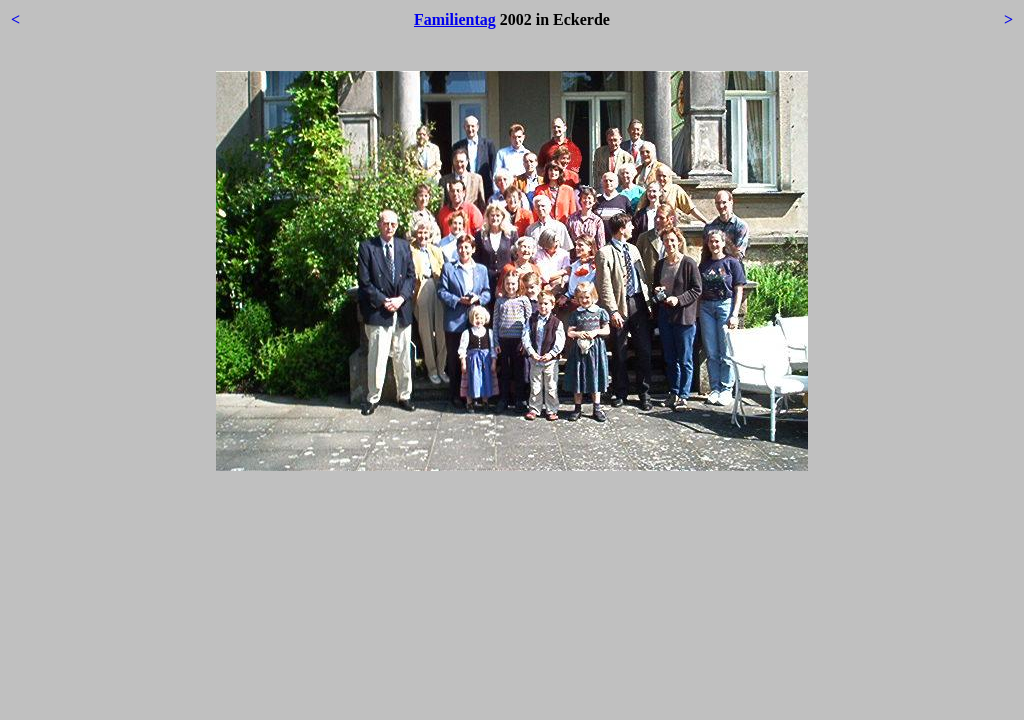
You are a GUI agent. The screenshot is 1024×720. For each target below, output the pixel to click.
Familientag (455, 19)
